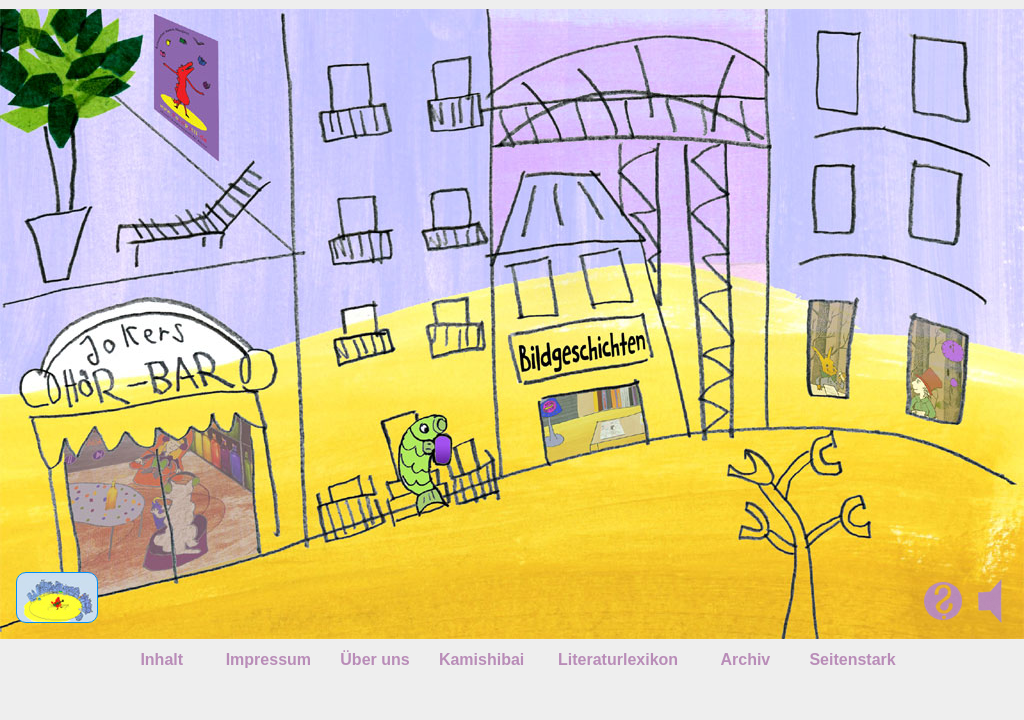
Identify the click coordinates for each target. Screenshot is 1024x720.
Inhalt (161, 659)
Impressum (268, 659)
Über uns (374, 659)
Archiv (745, 659)
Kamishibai (481, 659)
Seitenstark (852, 659)
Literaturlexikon (618, 659)
